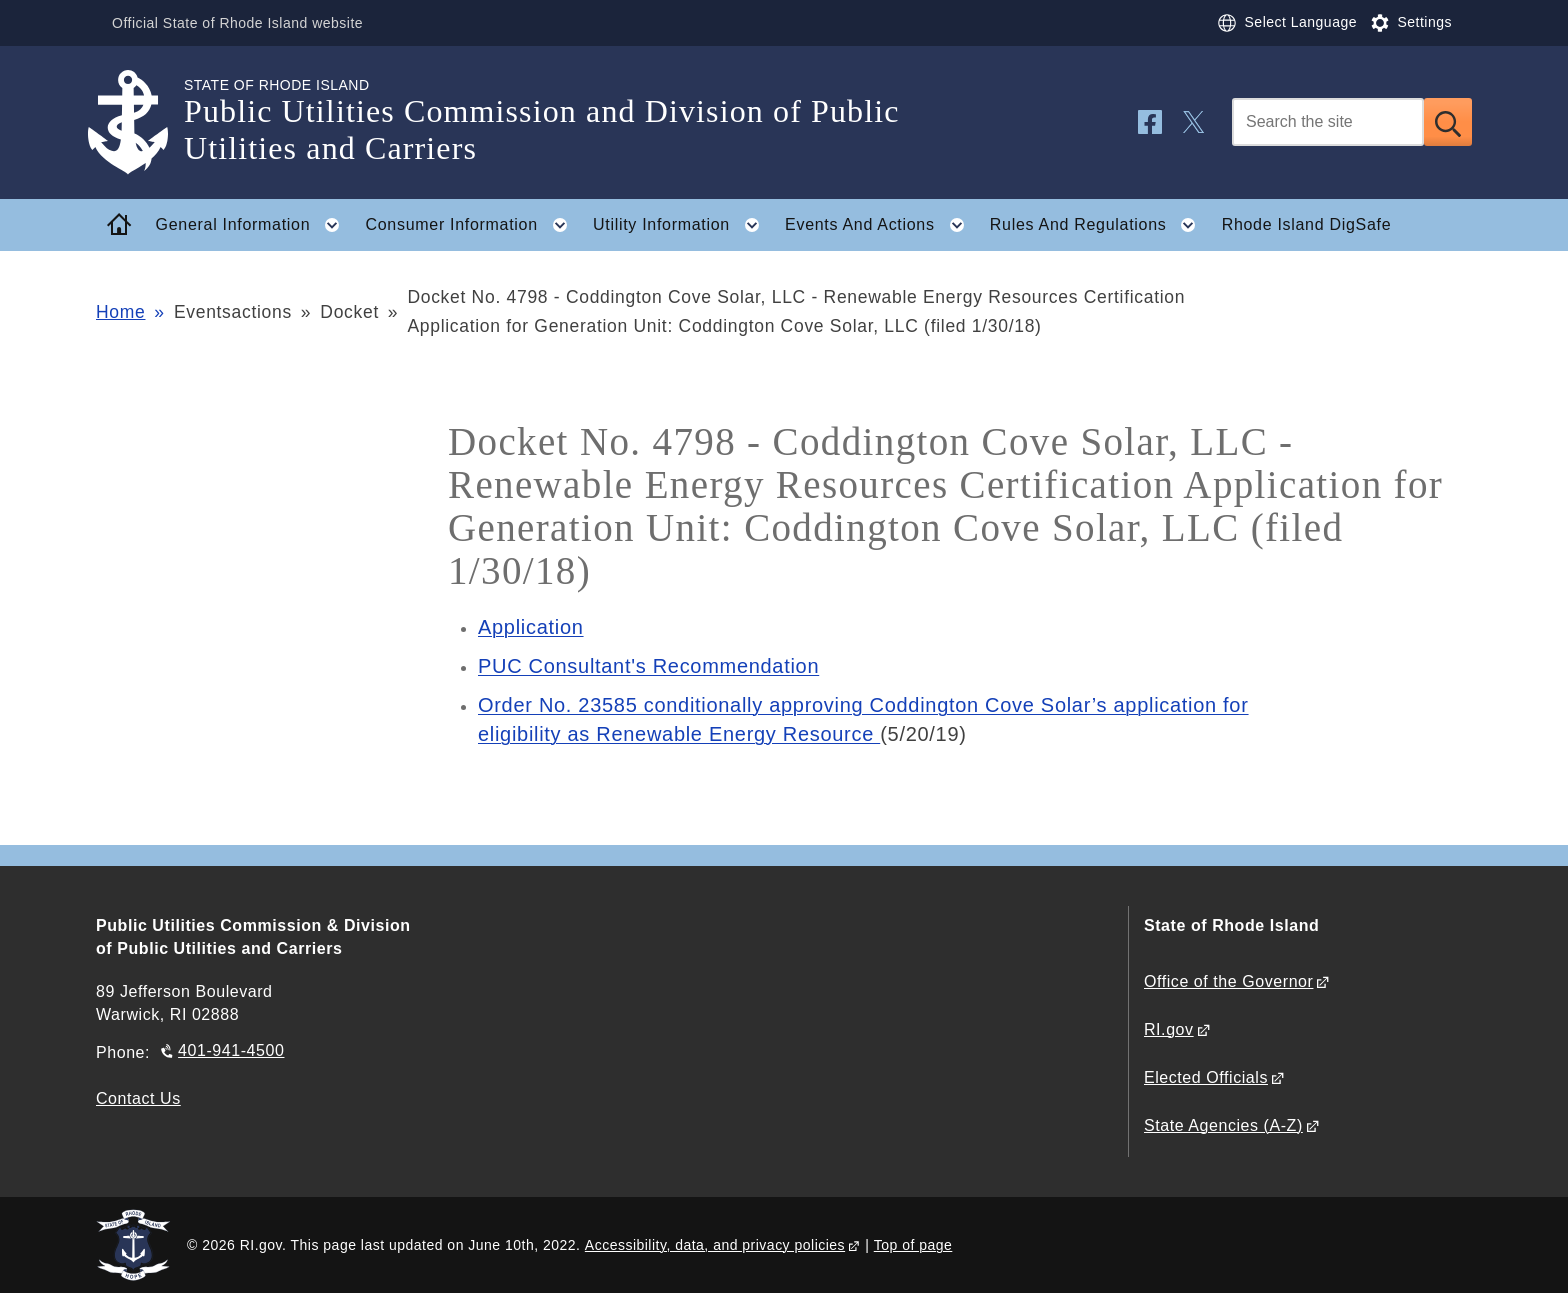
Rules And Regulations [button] (1099, 225)
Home (120, 312)
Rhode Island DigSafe (1307, 224)
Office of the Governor (1228, 981)
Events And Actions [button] (880, 225)
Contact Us (138, 1098)
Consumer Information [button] (473, 225)
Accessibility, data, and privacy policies (715, 1245)
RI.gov (1169, 1029)
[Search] (1328, 122)
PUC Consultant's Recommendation (648, 666)
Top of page (913, 1245)
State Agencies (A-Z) (1223, 1125)
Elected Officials (1206, 1077)
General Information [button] (254, 225)
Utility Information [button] (682, 225)
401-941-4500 (231, 1050)
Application (531, 627)
